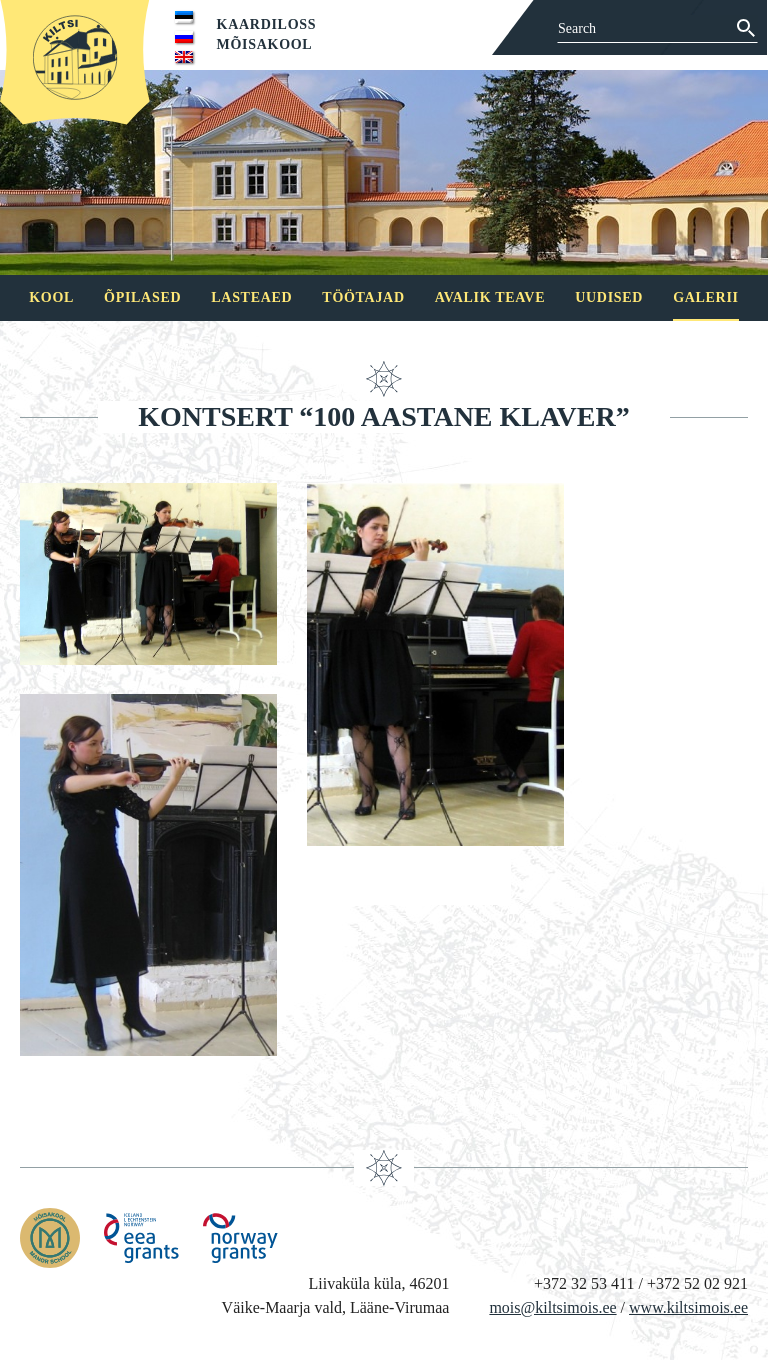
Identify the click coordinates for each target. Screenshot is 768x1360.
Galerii (706, 297)
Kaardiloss (267, 24)
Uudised (609, 297)
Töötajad (363, 297)
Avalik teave (490, 297)
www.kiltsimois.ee (688, 1307)
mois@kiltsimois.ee (552, 1307)
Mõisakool (265, 44)
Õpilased (142, 297)
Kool (51, 297)
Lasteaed (251, 297)
